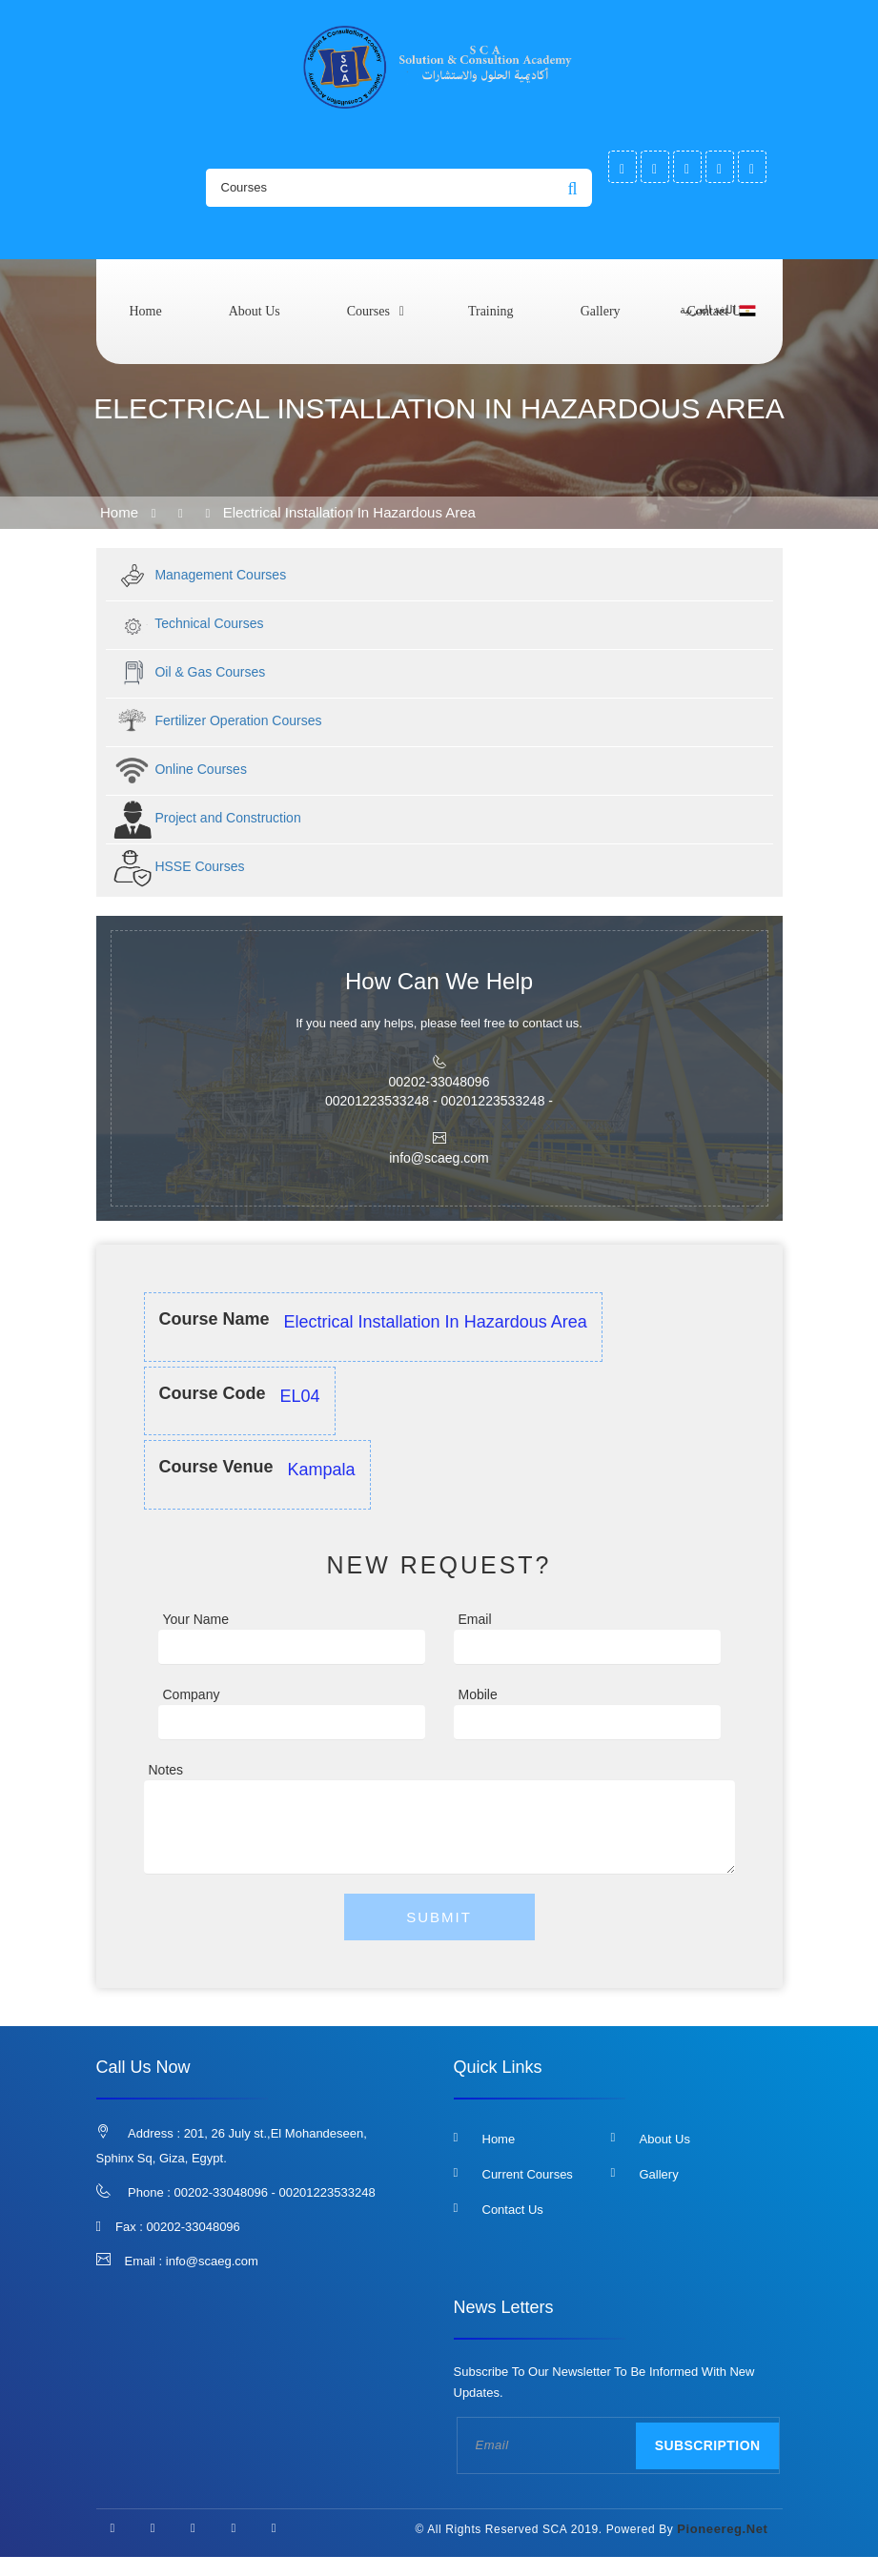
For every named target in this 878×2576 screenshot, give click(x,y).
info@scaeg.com (212, 2261)
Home (146, 311)
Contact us (512, 2209)
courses (368, 311)
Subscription (708, 2445)
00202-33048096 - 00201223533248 (275, 2192)
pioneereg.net (722, 2529)
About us (254, 311)
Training (491, 311)
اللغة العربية (718, 310)
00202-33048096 (193, 2227)
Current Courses (527, 2174)
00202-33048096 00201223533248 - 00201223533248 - (439, 1091)
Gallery (601, 311)
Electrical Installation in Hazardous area (349, 512)
